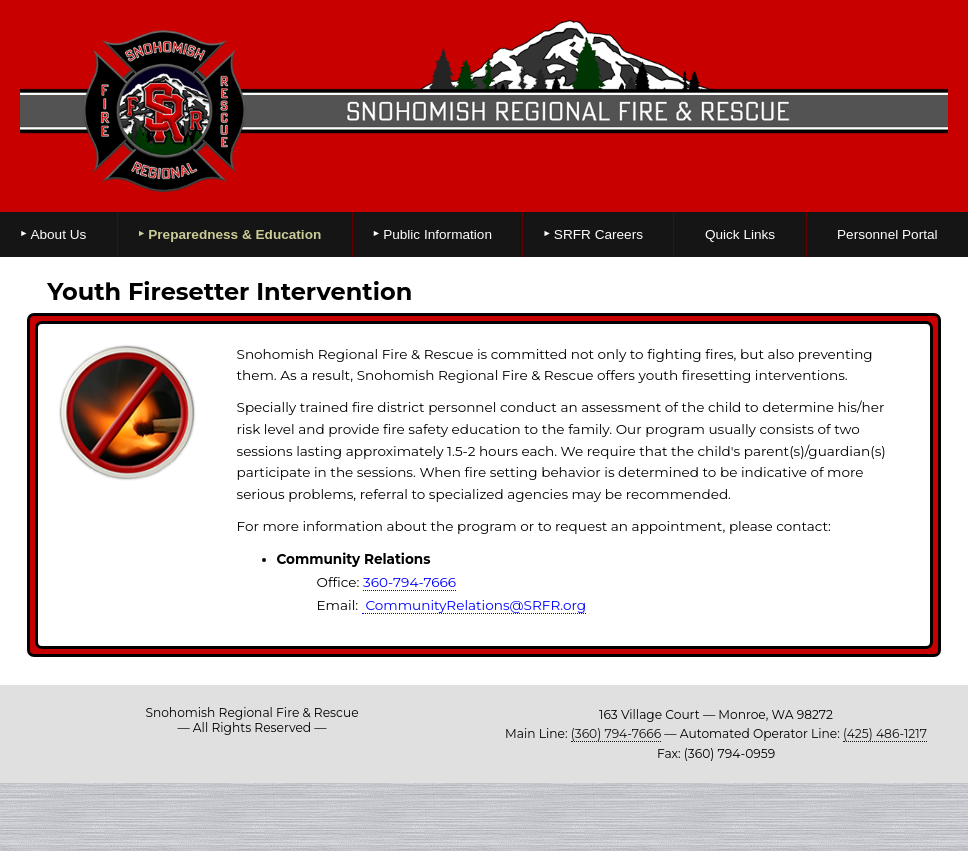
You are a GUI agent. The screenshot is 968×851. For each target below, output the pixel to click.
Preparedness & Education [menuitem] (234, 234)
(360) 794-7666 (616, 733)
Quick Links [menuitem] (740, 234)
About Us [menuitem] (58, 234)
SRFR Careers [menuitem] (598, 234)
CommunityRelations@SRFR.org (474, 605)
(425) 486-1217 (885, 733)
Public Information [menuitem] (437, 234)
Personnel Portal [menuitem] (887, 234)
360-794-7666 (409, 582)
